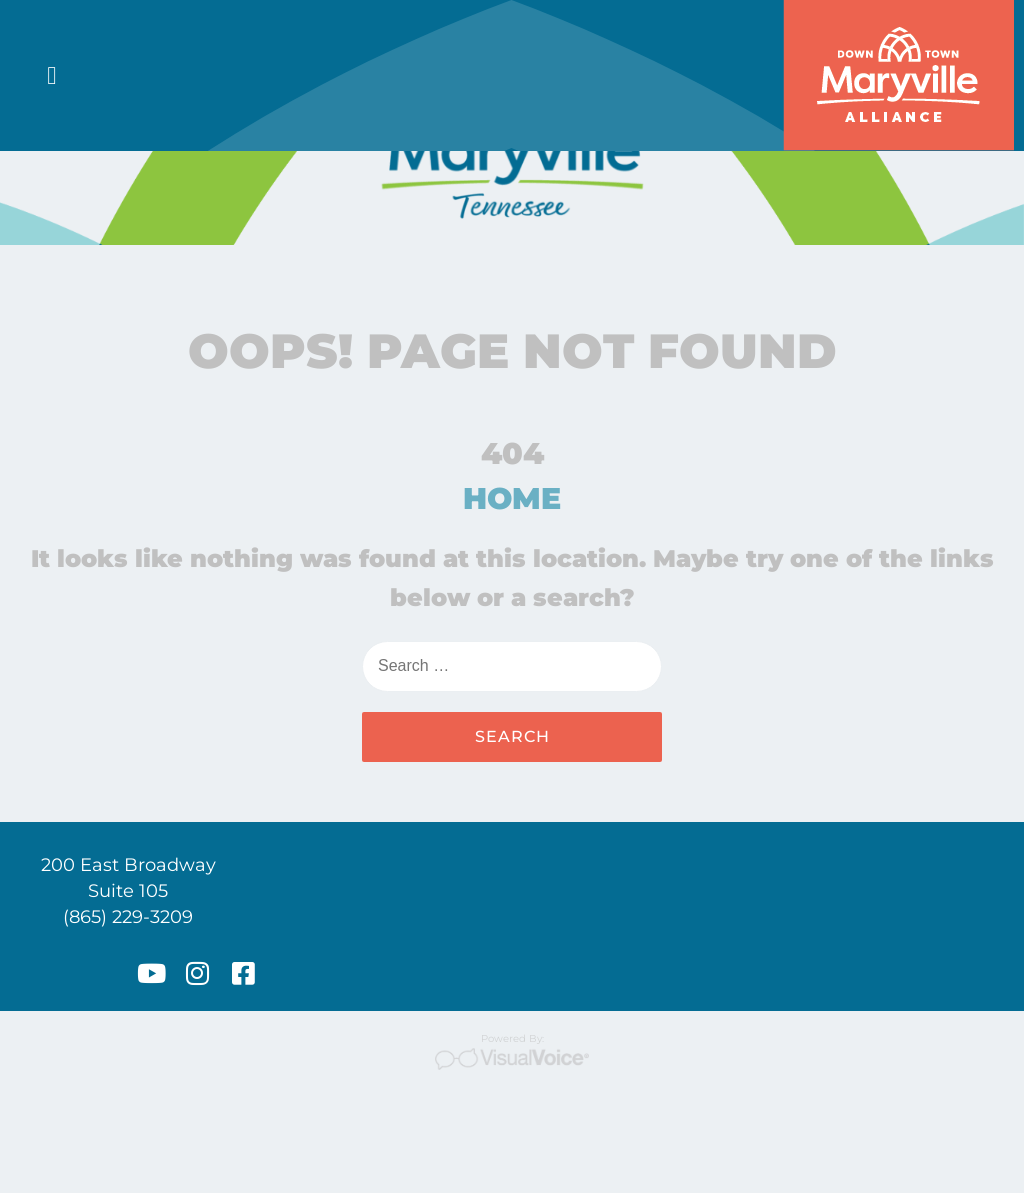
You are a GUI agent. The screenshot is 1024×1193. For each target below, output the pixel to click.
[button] (52, 76)
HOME (512, 611)
